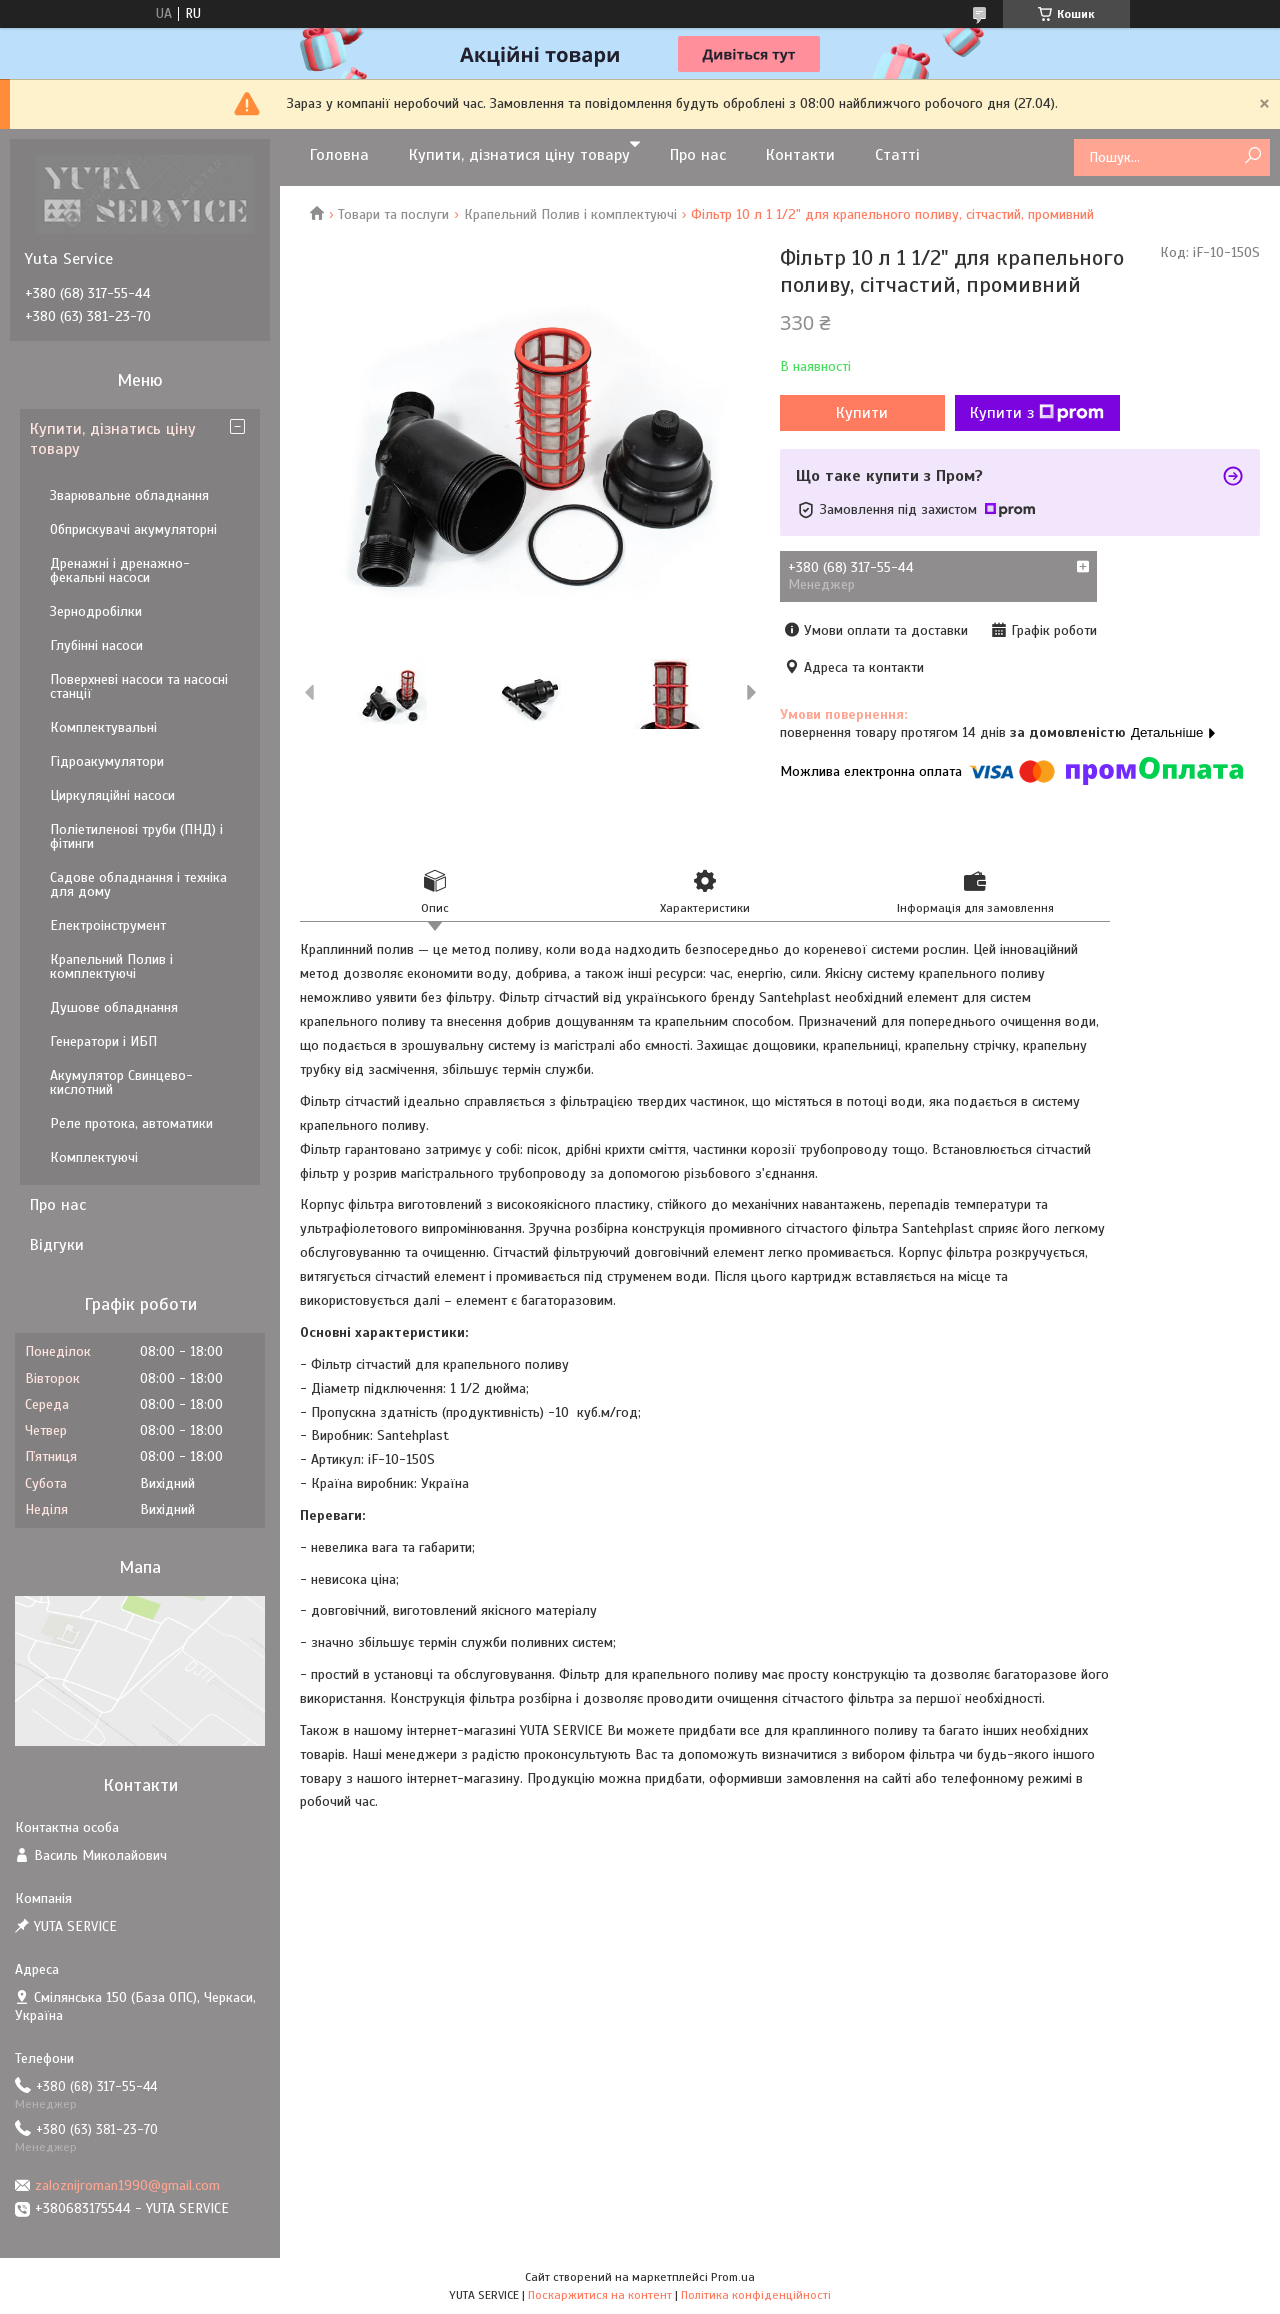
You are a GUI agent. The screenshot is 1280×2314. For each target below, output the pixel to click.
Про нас (698, 155)
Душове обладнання (114, 1007)
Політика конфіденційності (756, 2295)
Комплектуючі (94, 1157)
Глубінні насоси (96, 645)
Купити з (1037, 413)
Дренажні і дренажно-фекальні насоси (120, 570)
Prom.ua (733, 2277)
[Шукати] (1252, 156)
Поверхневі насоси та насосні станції (139, 686)
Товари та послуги (393, 214)
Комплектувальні (103, 727)
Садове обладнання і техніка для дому (138, 884)
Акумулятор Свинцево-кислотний (121, 1082)
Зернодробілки (96, 611)
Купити (862, 413)
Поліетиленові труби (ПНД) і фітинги (136, 836)
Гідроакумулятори (107, 761)
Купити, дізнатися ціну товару (519, 155)
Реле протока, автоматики (131, 1123)
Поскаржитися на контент (600, 2295)
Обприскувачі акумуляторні (133, 529)
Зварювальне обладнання (129, 495)
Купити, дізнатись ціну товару (113, 439)
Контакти (800, 155)
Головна (339, 155)
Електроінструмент (108, 925)
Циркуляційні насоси (112, 795)
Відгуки (57, 1245)
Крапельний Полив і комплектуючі (570, 214)
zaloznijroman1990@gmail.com (127, 2185)
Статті (897, 155)
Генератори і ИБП (103, 1041)
